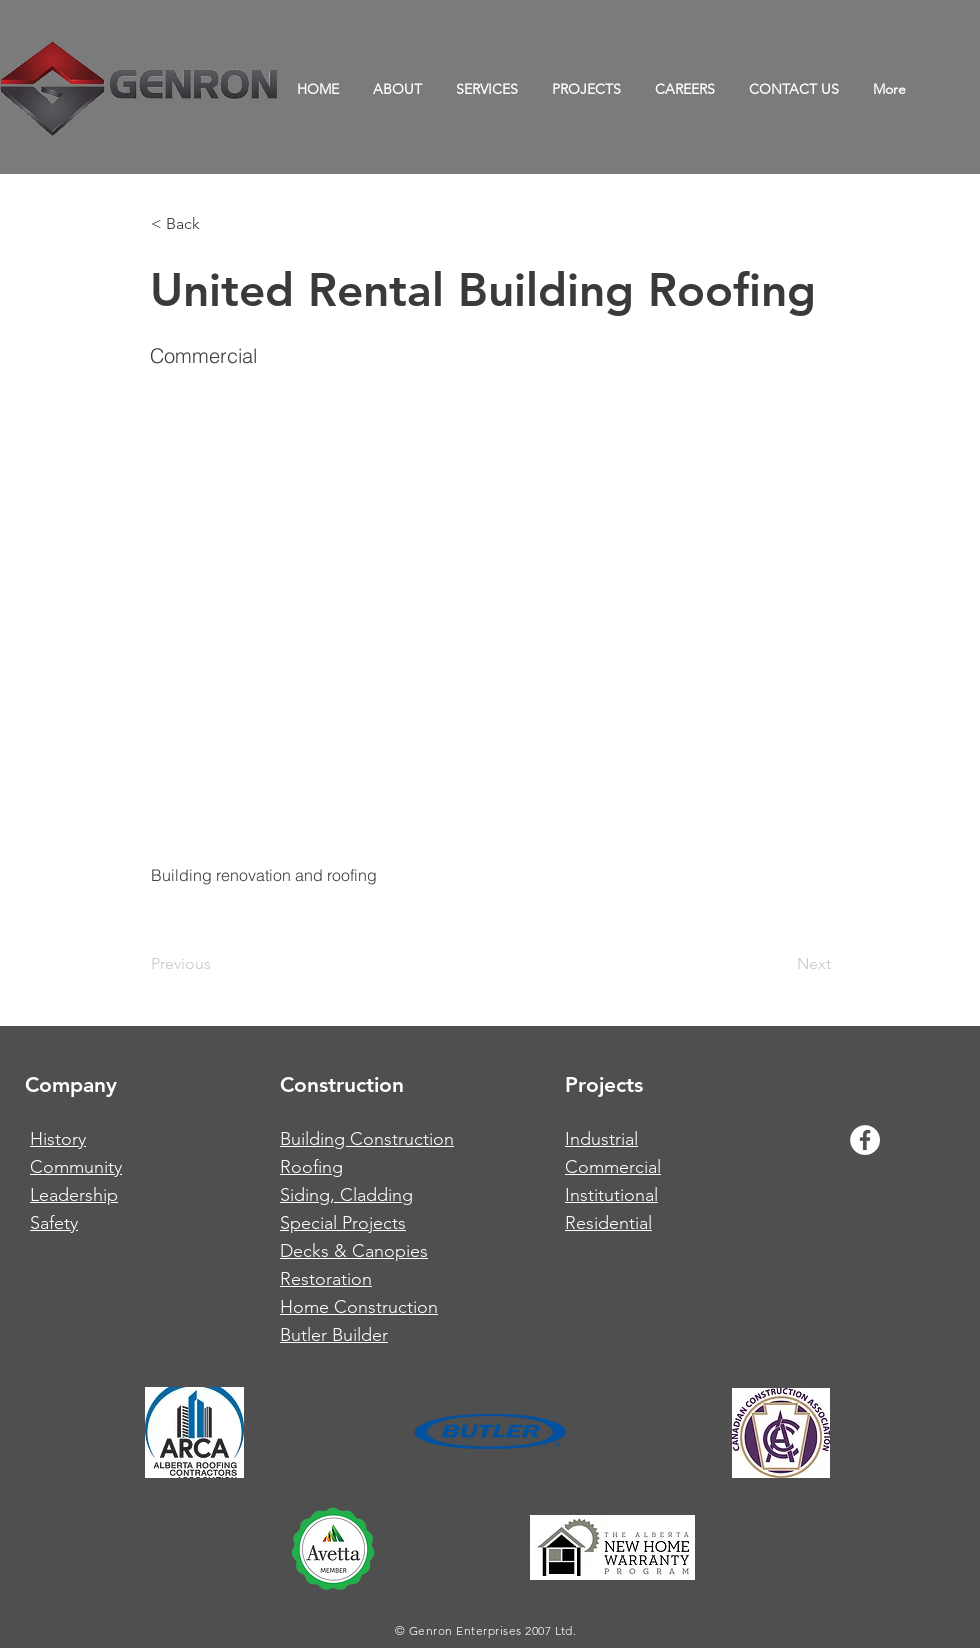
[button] (217, 224)
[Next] (781, 964)
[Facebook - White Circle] (865, 1140)
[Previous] (217, 964)
